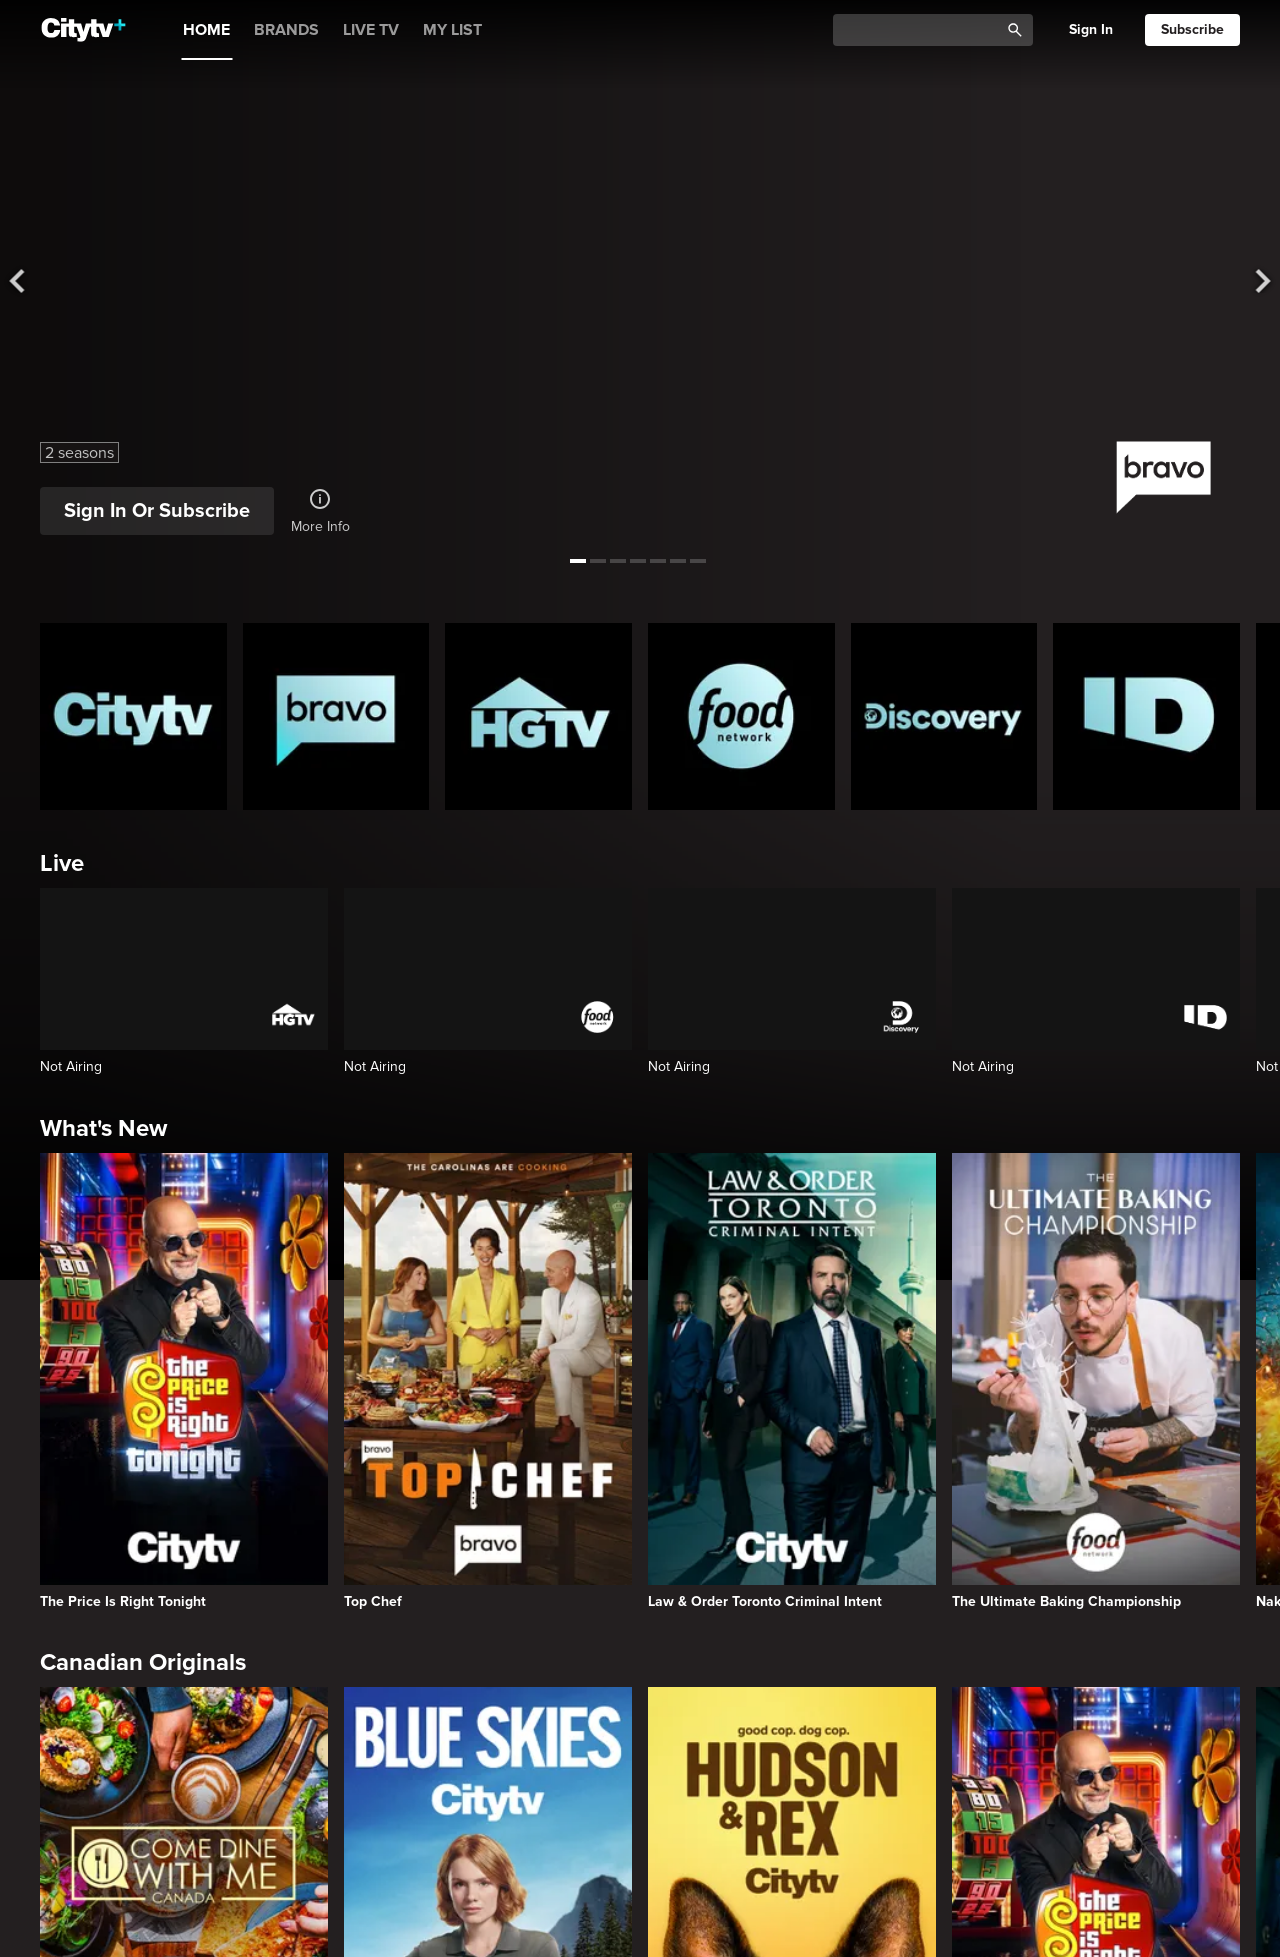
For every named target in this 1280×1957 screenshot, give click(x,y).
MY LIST (452, 30)
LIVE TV (371, 30)
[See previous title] (30, 281)
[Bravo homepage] (336, 716)
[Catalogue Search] (923, 30)
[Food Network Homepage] (741, 716)
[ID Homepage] (1146, 716)
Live (62, 863)
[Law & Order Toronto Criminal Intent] (792, 1381)
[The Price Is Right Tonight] (184, 1381)
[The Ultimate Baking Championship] (1096, 1381)
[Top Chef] (488, 1381)
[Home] (83, 30)
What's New (103, 1128)
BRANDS (286, 30)
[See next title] (1250, 281)
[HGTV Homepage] (538, 716)
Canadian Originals (143, 1662)
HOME (206, 30)
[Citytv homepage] (133, 716)
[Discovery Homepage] (944, 716)
